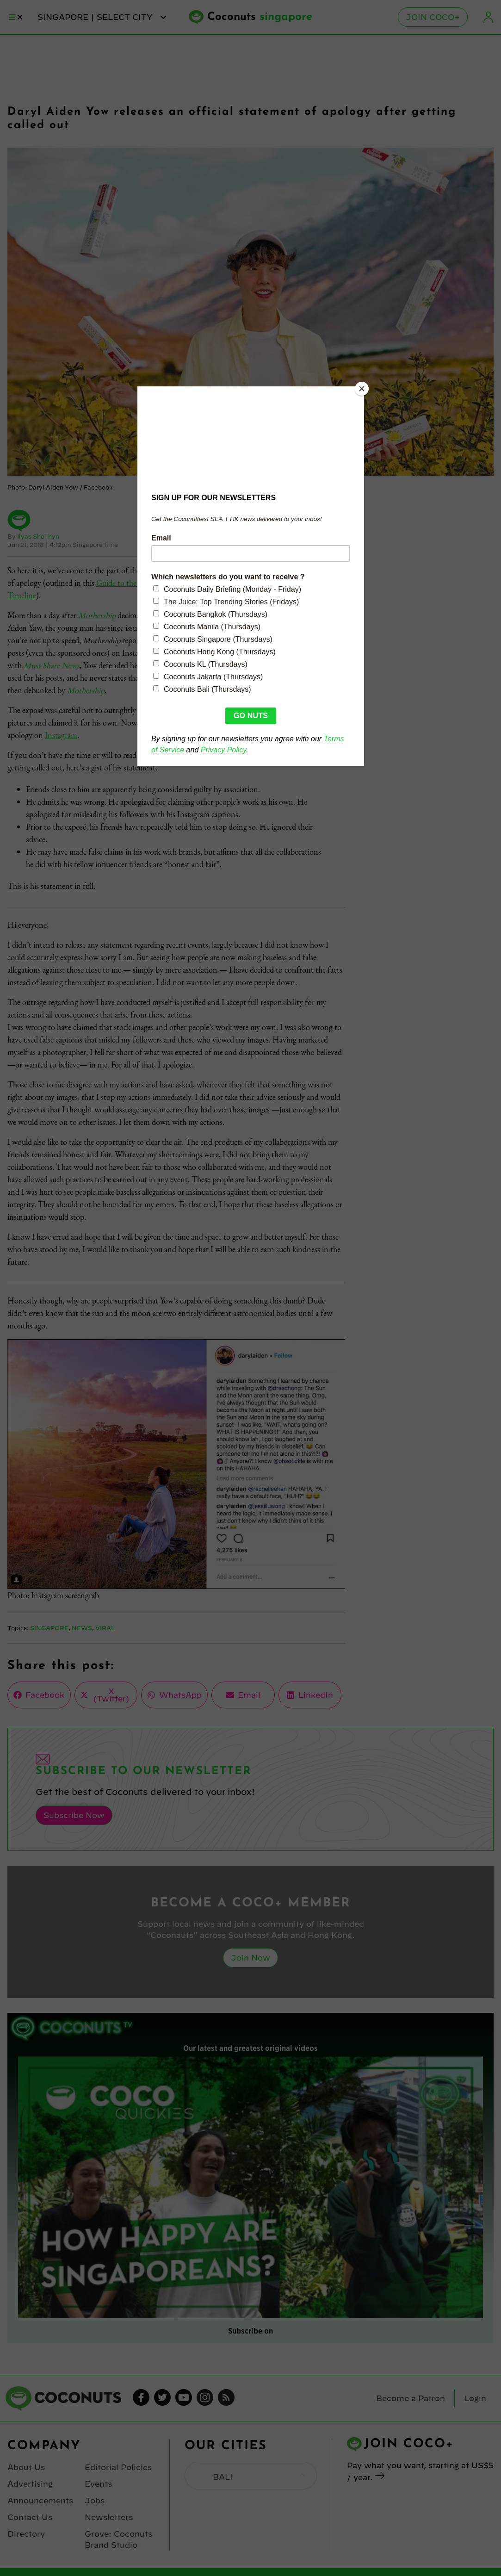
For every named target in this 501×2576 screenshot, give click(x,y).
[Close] (362, 389)
